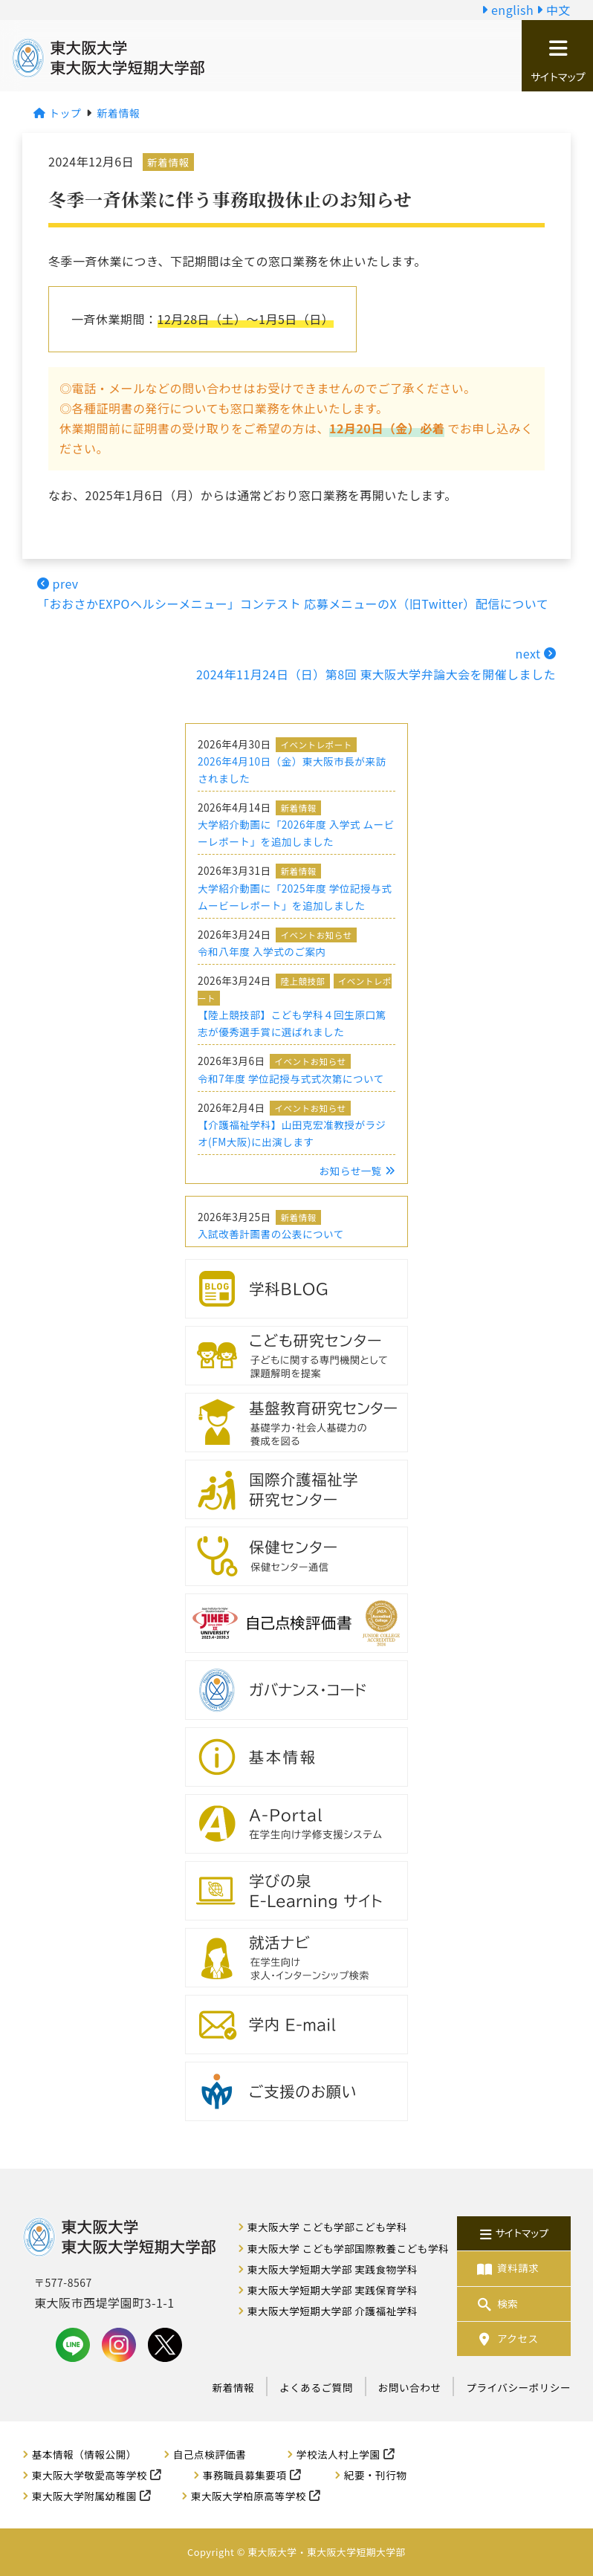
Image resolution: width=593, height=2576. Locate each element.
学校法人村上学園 (338, 2454)
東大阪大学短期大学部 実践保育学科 (332, 2289)
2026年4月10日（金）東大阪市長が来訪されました (292, 770)
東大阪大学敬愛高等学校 (89, 2474)
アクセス (507, 2338)
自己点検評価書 (210, 2454)
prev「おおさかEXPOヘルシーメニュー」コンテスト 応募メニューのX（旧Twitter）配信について (293, 593)
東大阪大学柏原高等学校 (248, 2495)
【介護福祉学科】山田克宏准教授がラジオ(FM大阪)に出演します (292, 1133)
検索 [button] (496, 2303)
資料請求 (507, 2268)
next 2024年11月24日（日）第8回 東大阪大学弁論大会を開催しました (375, 663)
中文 (554, 10)
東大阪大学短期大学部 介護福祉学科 (332, 2310)
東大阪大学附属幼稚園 (84, 2495)
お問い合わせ (409, 2387)
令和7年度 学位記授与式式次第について (291, 1078)
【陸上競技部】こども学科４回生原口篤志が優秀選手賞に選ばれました (292, 1023)
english (508, 10)
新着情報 (168, 162)
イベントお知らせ (315, 935)
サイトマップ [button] (557, 61)
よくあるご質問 (316, 2387)
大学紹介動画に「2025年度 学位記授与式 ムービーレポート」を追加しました (295, 897)
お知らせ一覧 (357, 1170)
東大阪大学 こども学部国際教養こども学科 (348, 2248)
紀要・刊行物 (375, 2474)
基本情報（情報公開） (84, 2454)
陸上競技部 (302, 981)
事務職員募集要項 (245, 2474)
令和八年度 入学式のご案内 (262, 951)
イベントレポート (315, 745)
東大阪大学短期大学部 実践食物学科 (332, 2269)
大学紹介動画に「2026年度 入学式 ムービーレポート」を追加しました (296, 833)
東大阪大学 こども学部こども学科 (327, 2226)
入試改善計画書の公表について (271, 1233)
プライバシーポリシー (518, 2387)
